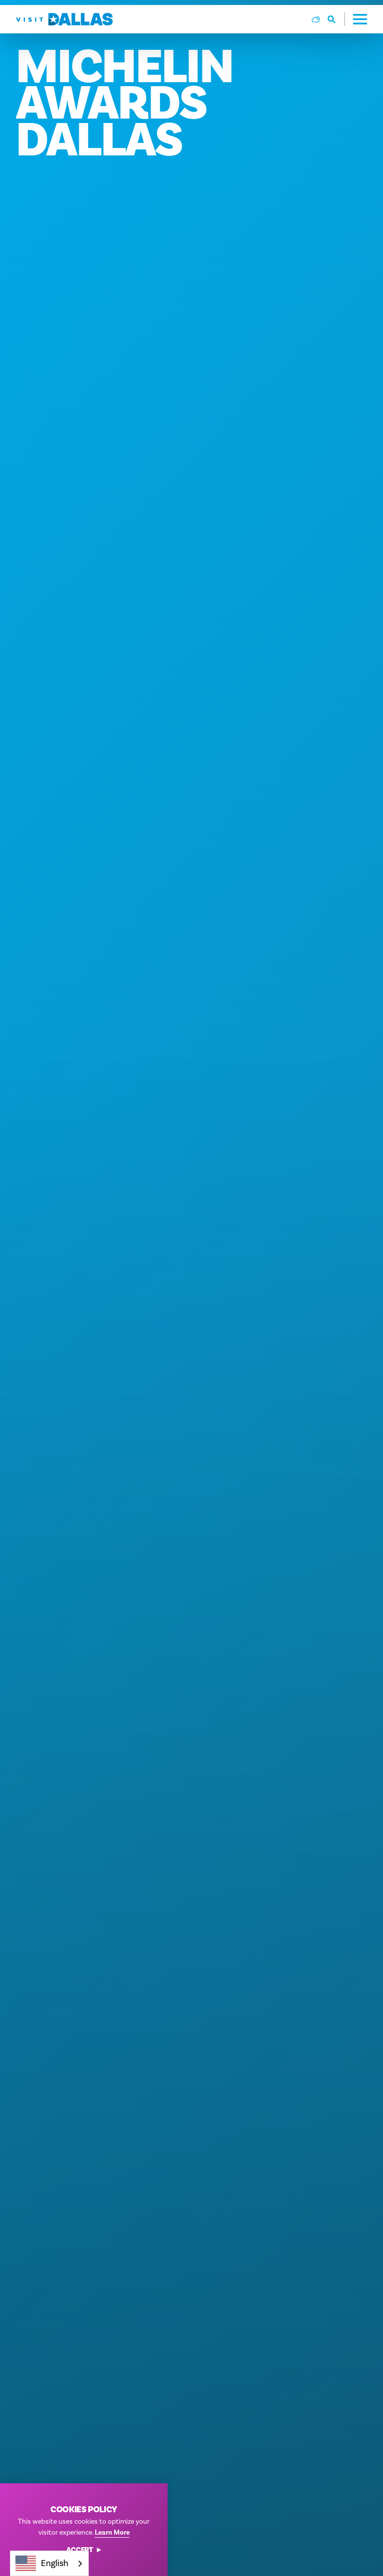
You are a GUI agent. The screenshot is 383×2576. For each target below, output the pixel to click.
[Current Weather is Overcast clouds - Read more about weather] (316, 19)
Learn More (112, 2532)
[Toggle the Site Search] (336, 19)
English (41, 2563)
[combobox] (49, 2563)
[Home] (64, 19)
